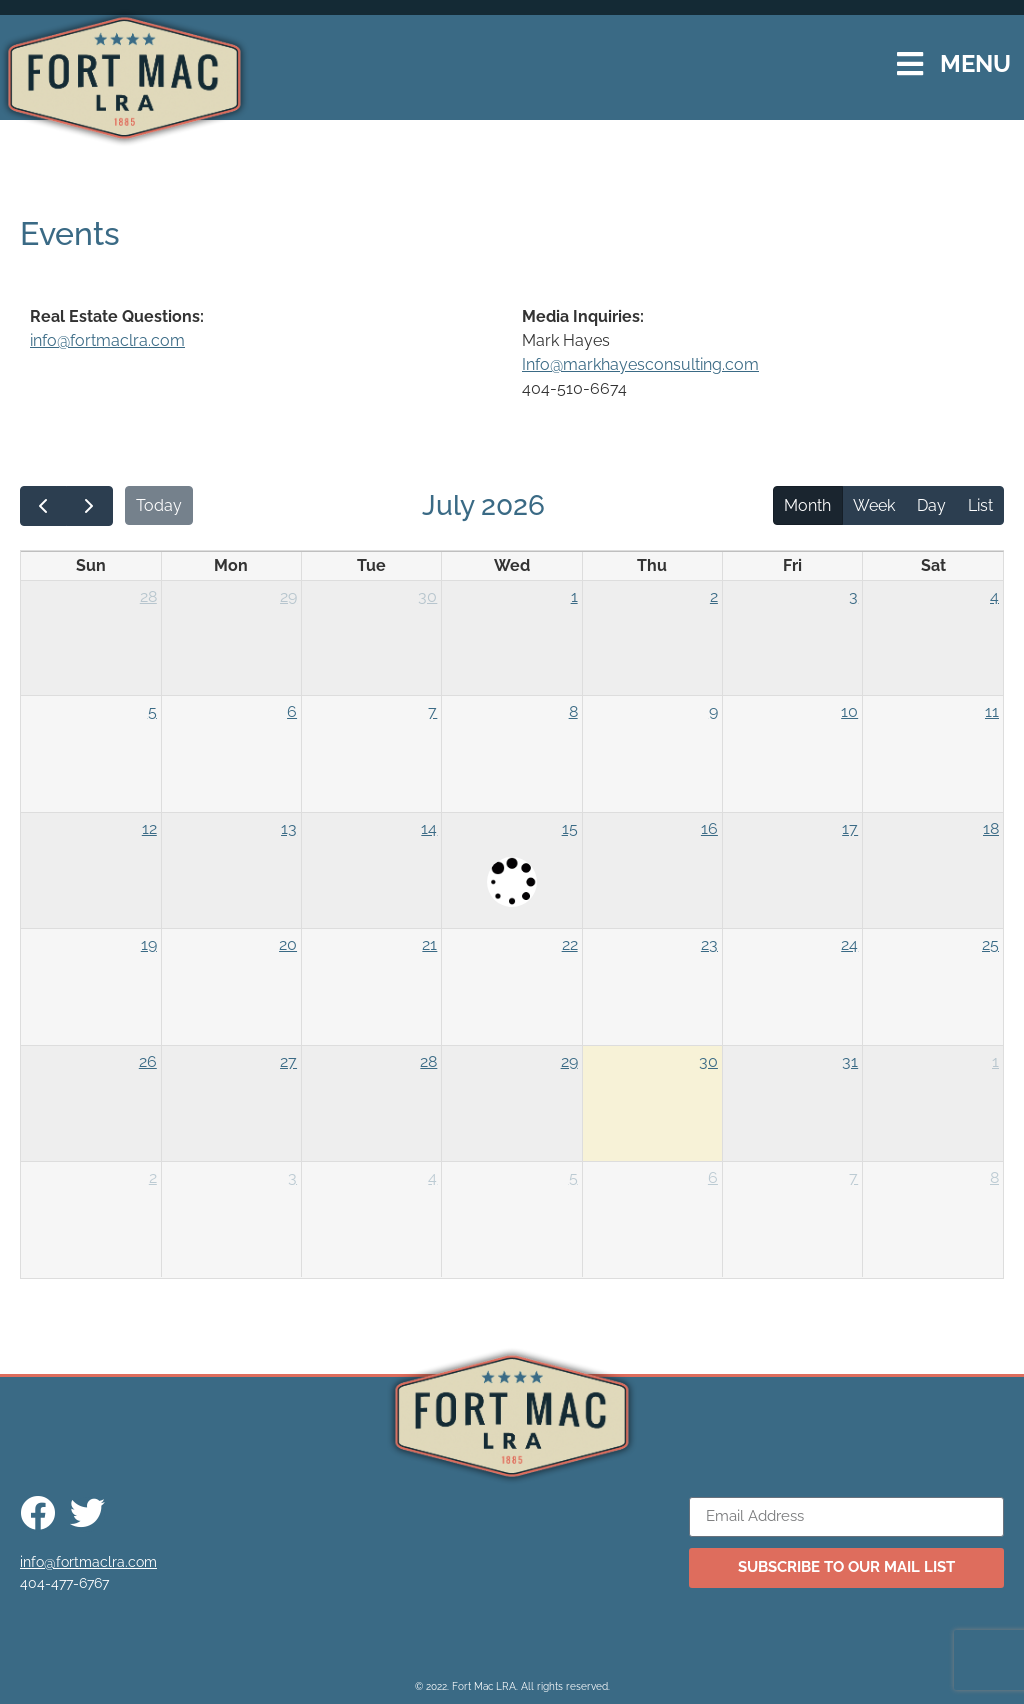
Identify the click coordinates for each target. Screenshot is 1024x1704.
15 (570, 828)
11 (992, 711)
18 (991, 828)
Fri (792, 565)
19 (149, 944)
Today (159, 505)
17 (850, 828)
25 (990, 944)
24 (849, 944)
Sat (933, 565)
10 (849, 711)
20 (288, 944)
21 (429, 944)
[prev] (43, 506)
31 (850, 1061)
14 (429, 828)
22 (570, 944)
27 (288, 1061)
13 (289, 828)
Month (807, 505)
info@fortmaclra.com (107, 340)
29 (288, 596)
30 (427, 596)
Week (874, 505)
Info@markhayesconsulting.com (640, 364)
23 (709, 944)
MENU (975, 63)
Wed (512, 565)
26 (148, 1061)
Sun (91, 565)
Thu (652, 565)
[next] (89, 506)
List (980, 505)
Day (931, 505)
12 (149, 828)
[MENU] (910, 65)
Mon (231, 565)
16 (709, 828)
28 (148, 596)
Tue (371, 565)
